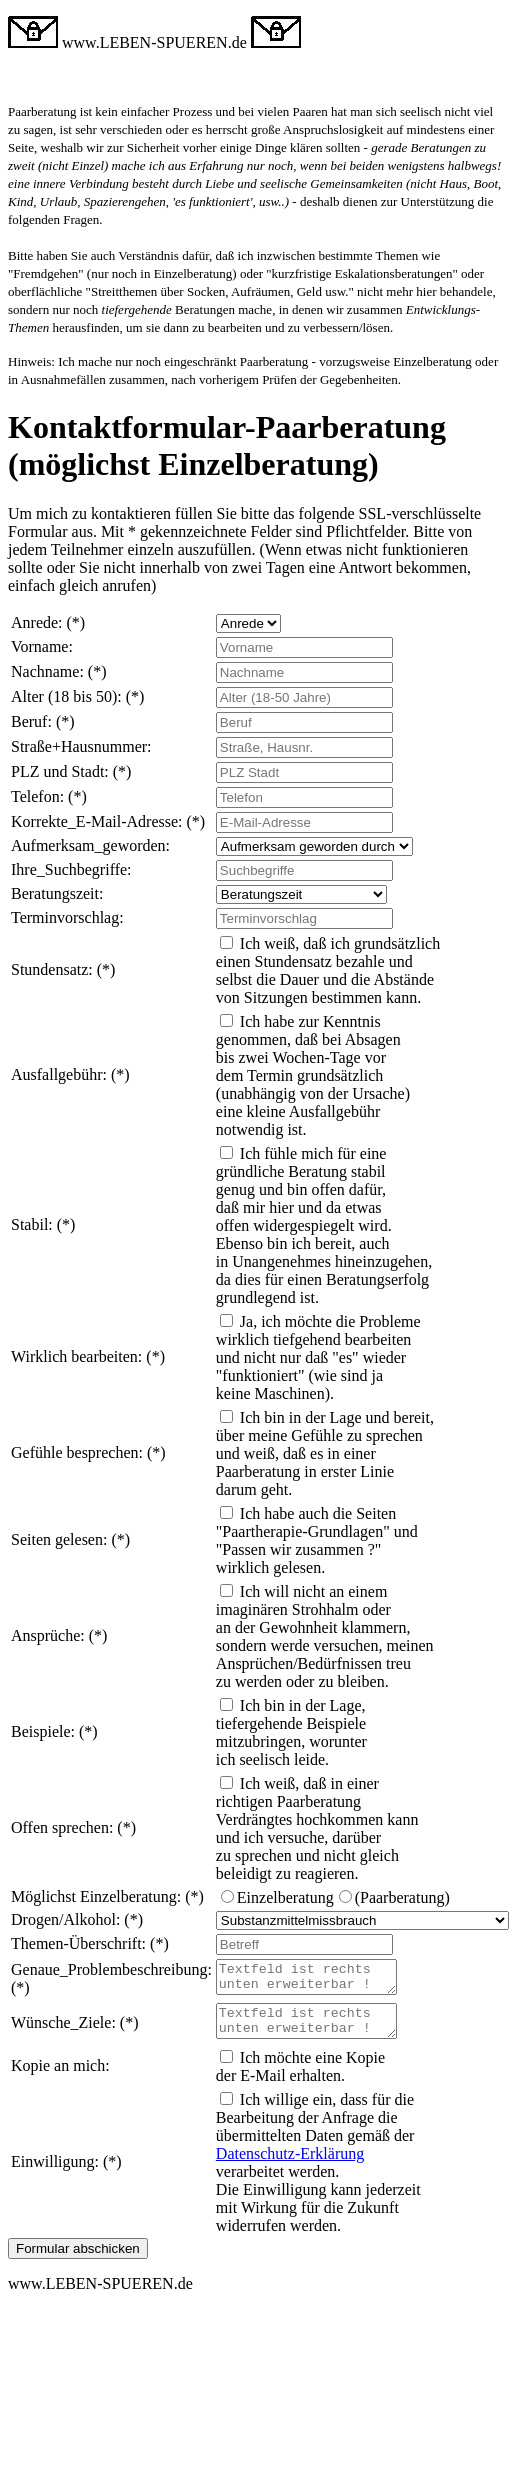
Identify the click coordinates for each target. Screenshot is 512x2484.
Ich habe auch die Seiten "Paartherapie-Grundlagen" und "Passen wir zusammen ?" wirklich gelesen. (317, 1540)
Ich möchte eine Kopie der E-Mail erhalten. (300, 2078)
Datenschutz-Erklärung (290, 2165)
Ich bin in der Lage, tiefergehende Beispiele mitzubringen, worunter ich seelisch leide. (291, 1732)
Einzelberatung (285, 1897)
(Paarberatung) (402, 1897)
